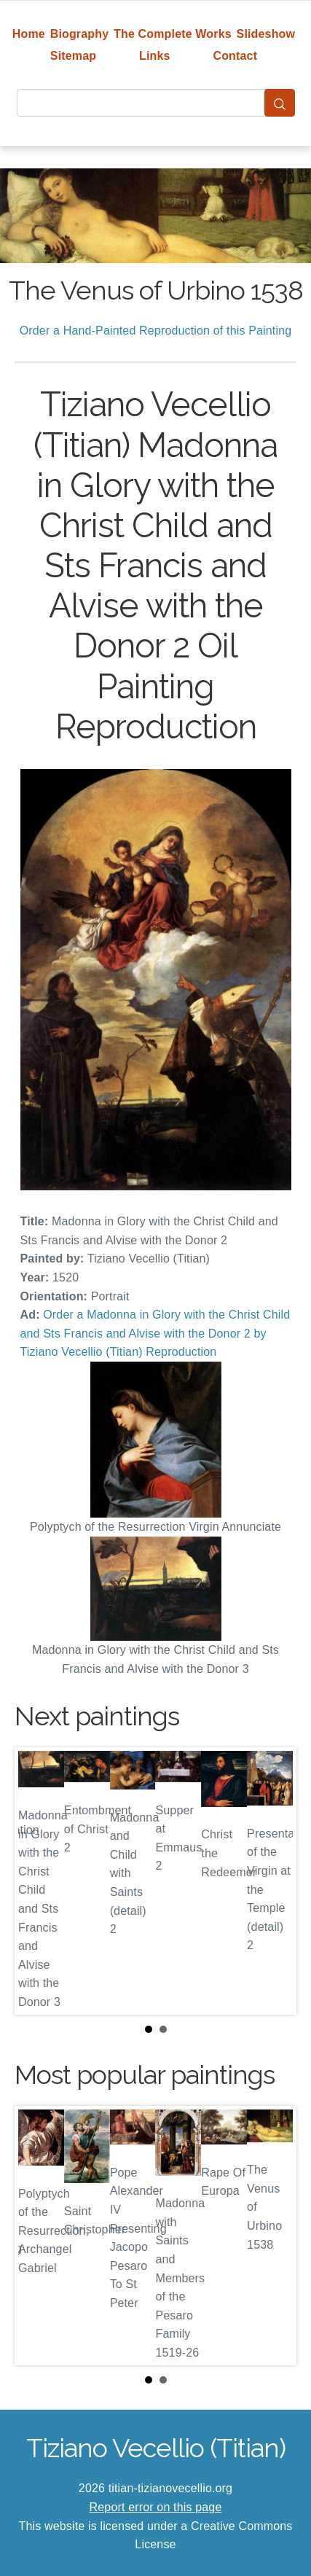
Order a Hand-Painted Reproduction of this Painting (156, 330)
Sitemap (73, 56)
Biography (79, 34)
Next (274, 1881)
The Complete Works (173, 34)
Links (154, 56)
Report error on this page (156, 2507)
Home (28, 34)
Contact (235, 56)
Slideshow (266, 34)
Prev (37, 1881)
